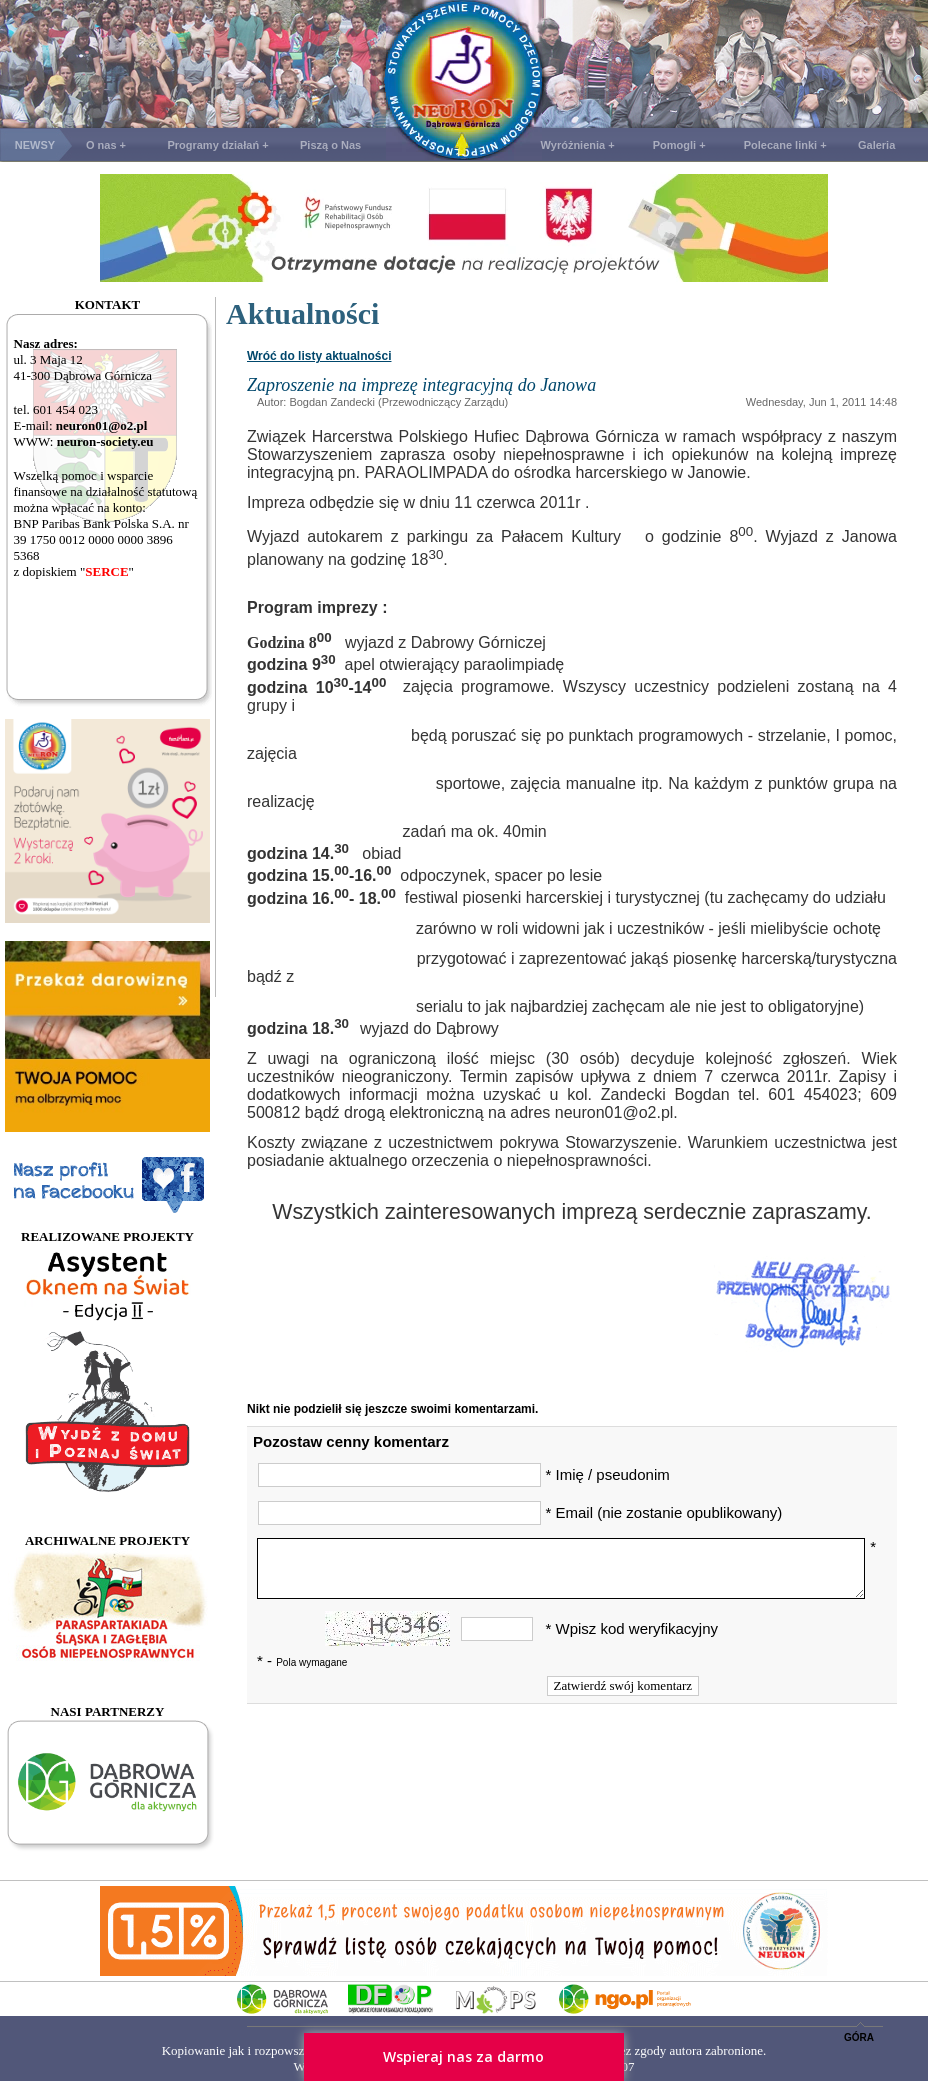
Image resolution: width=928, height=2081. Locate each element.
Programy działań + (217, 145)
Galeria (876, 145)
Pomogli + (679, 145)
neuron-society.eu (105, 441)
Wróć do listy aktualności (319, 356)
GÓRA (859, 2037)
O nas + (106, 145)
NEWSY (35, 145)
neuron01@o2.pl (102, 425)
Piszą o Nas (330, 145)
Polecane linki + (785, 145)
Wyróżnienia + (578, 145)
